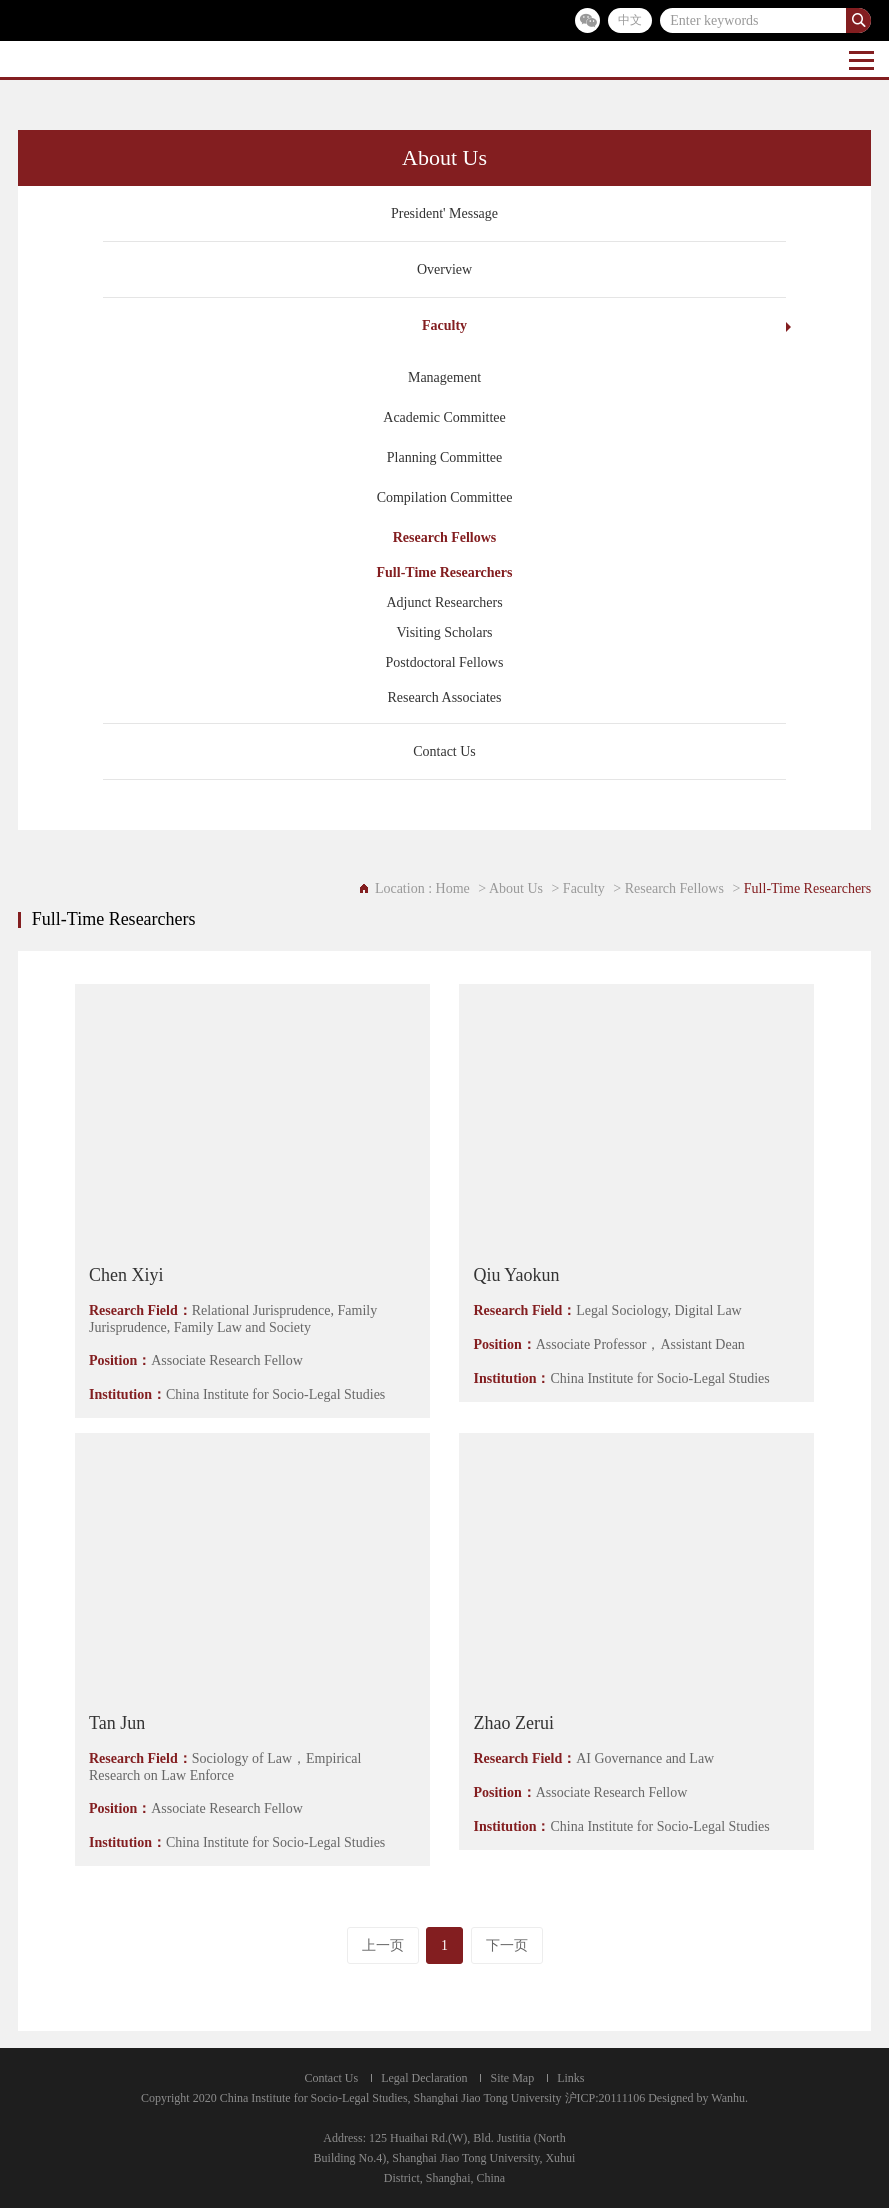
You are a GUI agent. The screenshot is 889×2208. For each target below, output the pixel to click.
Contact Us (444, 751)
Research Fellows (445, 537)
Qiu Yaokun (516, 1275)
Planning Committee (445, 457)
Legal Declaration (424, 2078)
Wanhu (728, 2098)
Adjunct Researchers (444, 602)
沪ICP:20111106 (605, 2098)
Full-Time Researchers (445, 572)
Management (444, 377)
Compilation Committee (445, 497)
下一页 (507, 1945)
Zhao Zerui (513, 1723)
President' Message (444, 213)
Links (570, 2078)
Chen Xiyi (126, 1275)
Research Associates (445, 697)
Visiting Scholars (445, 632)
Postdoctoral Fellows (445, 662)
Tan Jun (117, 1723)
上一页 (383, 1945)
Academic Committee (444, 417)
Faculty (444, 325)
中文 (630, 20)
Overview (444, 269)
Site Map (512, 2078)
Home (453, 888)
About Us (516, 888)
